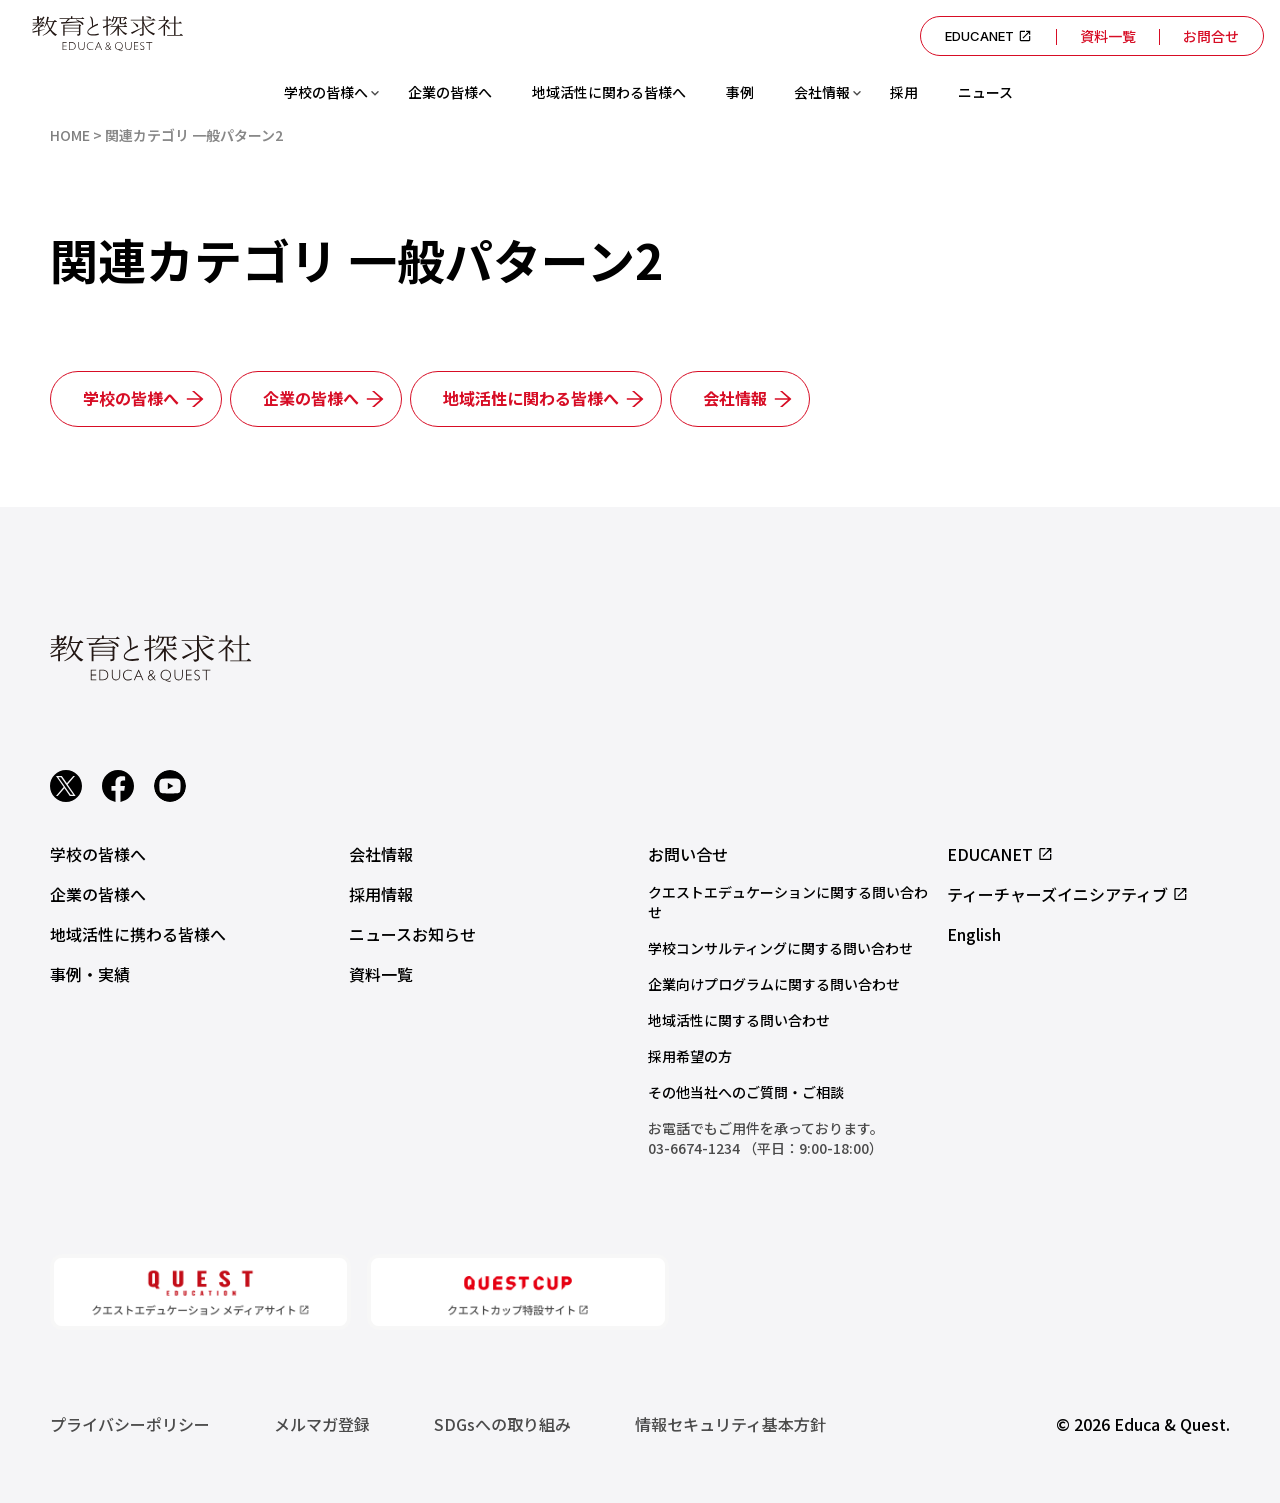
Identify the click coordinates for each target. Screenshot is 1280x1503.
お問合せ (1211, 36)
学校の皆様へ (326, 92)
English (974, 934)
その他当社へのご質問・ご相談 (746, 1092)
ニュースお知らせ (412, 934)
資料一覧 (1107, 36)
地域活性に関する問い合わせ (739, 1020)
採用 (904, 92)
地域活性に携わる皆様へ (138, 934)
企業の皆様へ (450, 92)
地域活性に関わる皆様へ (609, 92)
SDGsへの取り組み (502, 1424)
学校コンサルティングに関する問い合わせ (780, 948)
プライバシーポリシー (130, 1424)
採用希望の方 (690, 1056)
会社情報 (822, 92)
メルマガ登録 (322, 1424)
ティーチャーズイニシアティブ (1068, 894)
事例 (740, 92)
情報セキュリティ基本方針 (730, 1424)
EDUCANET (987, 36)
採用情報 (381, 894)
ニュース (985, 92)
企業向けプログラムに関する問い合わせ (774, 984)
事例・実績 (90, 974)
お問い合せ (688, 854)
